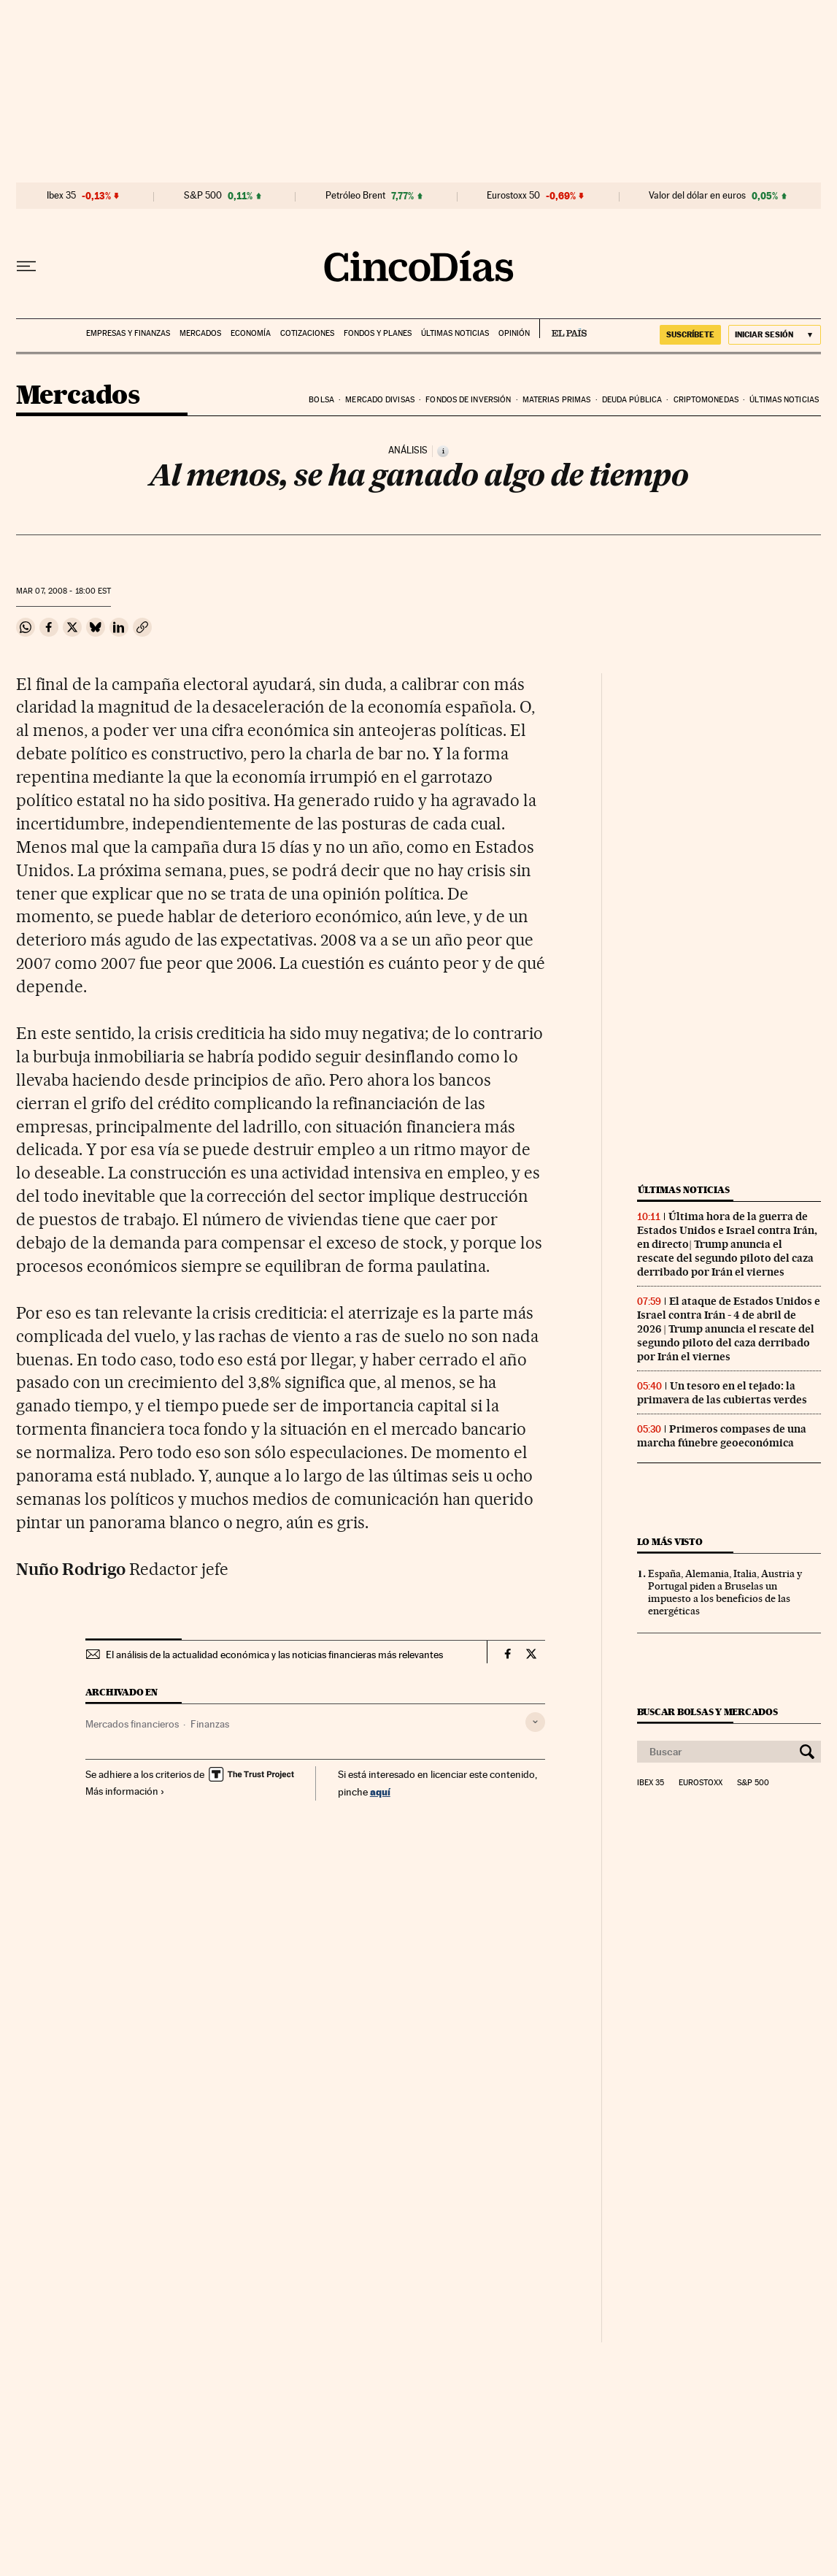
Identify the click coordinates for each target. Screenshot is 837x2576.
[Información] (443, 451)
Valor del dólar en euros (697, 196)
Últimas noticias (455, 333)
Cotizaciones (307, 333)
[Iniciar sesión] (774, 335)
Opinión (514, 333)
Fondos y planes (378, 333)
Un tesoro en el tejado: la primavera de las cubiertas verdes (722, 1392)
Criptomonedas (706, 400)
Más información (125, 1791)
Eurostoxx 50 (513, 196)
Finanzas (209, 1724)
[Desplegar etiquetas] (535, 1722)
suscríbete (690, 334)
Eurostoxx (700, 1783)
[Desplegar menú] (26, 266)
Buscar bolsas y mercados (707, 1711)
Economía (251, 333)
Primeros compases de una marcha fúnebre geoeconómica (721, 1435)
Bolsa (321, 400)
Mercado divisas (379, 400)
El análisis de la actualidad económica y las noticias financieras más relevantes (274, 1654)
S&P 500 (203, 196)
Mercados (200, 333)
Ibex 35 (61, 196)
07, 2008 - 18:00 (63, 591)
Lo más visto (670, 1541)
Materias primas (556, 400)
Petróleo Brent (355, 196)
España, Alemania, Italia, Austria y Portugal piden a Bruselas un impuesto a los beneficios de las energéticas (725, 1592)
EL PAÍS (563, 328)
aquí (380, 1791)
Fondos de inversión (468, 400)
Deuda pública (632, 400)
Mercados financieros (132, 1724)
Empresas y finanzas (128, 333)
